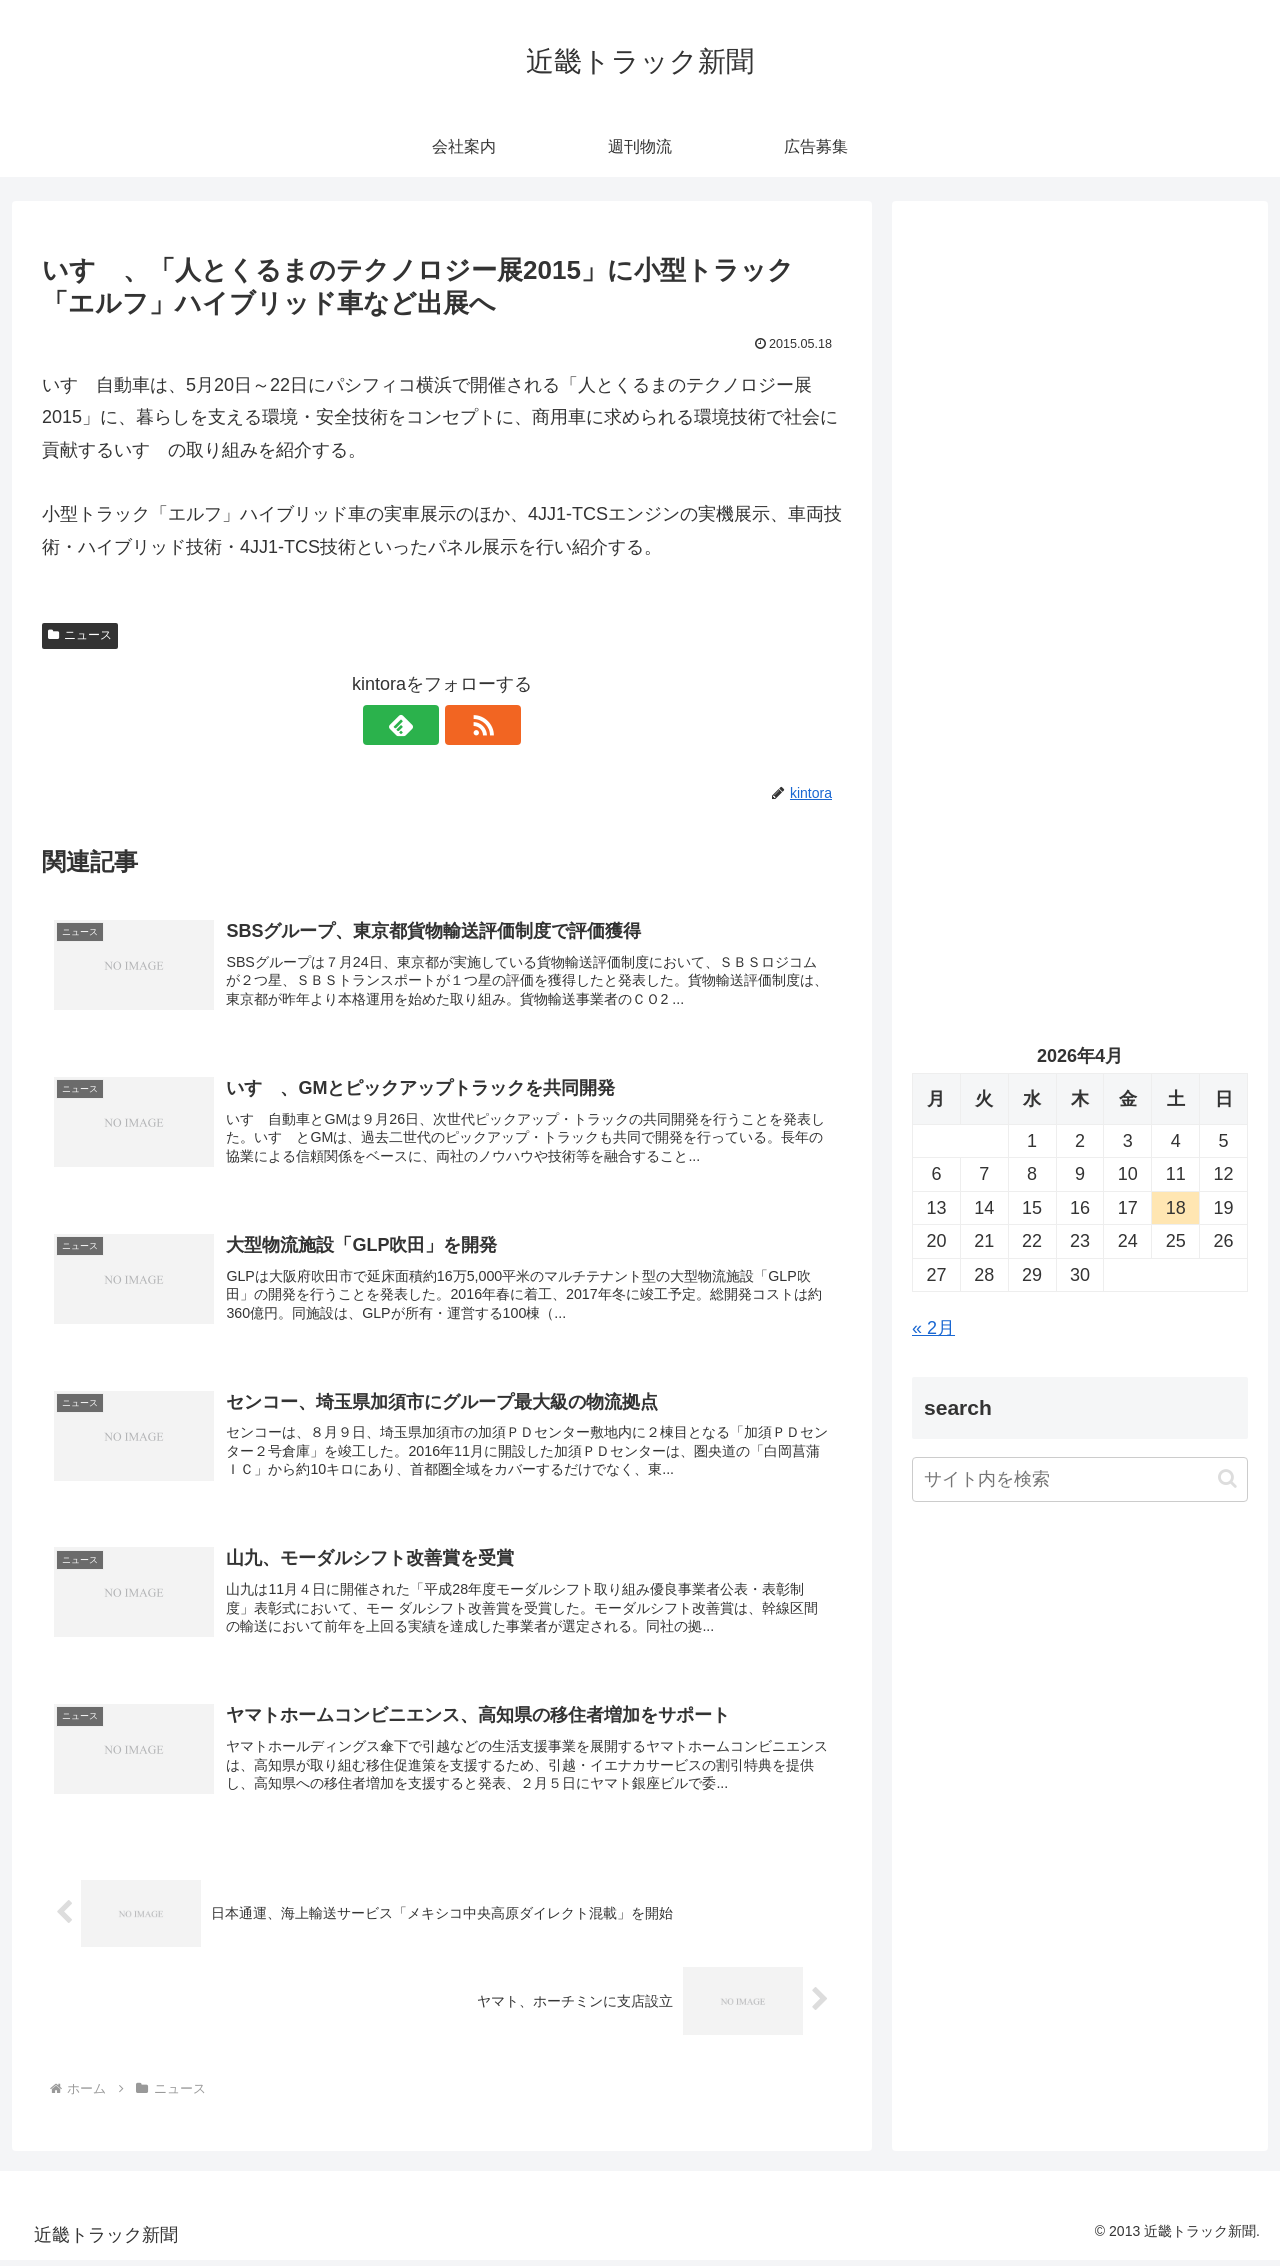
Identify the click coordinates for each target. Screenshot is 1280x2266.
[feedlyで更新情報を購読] (419, 725)
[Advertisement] (1080, 426)
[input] (1080, 1479)
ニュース (80, 635)
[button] (1227, 1478)
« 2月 (933, 1328)
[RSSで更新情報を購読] (465, 725)
